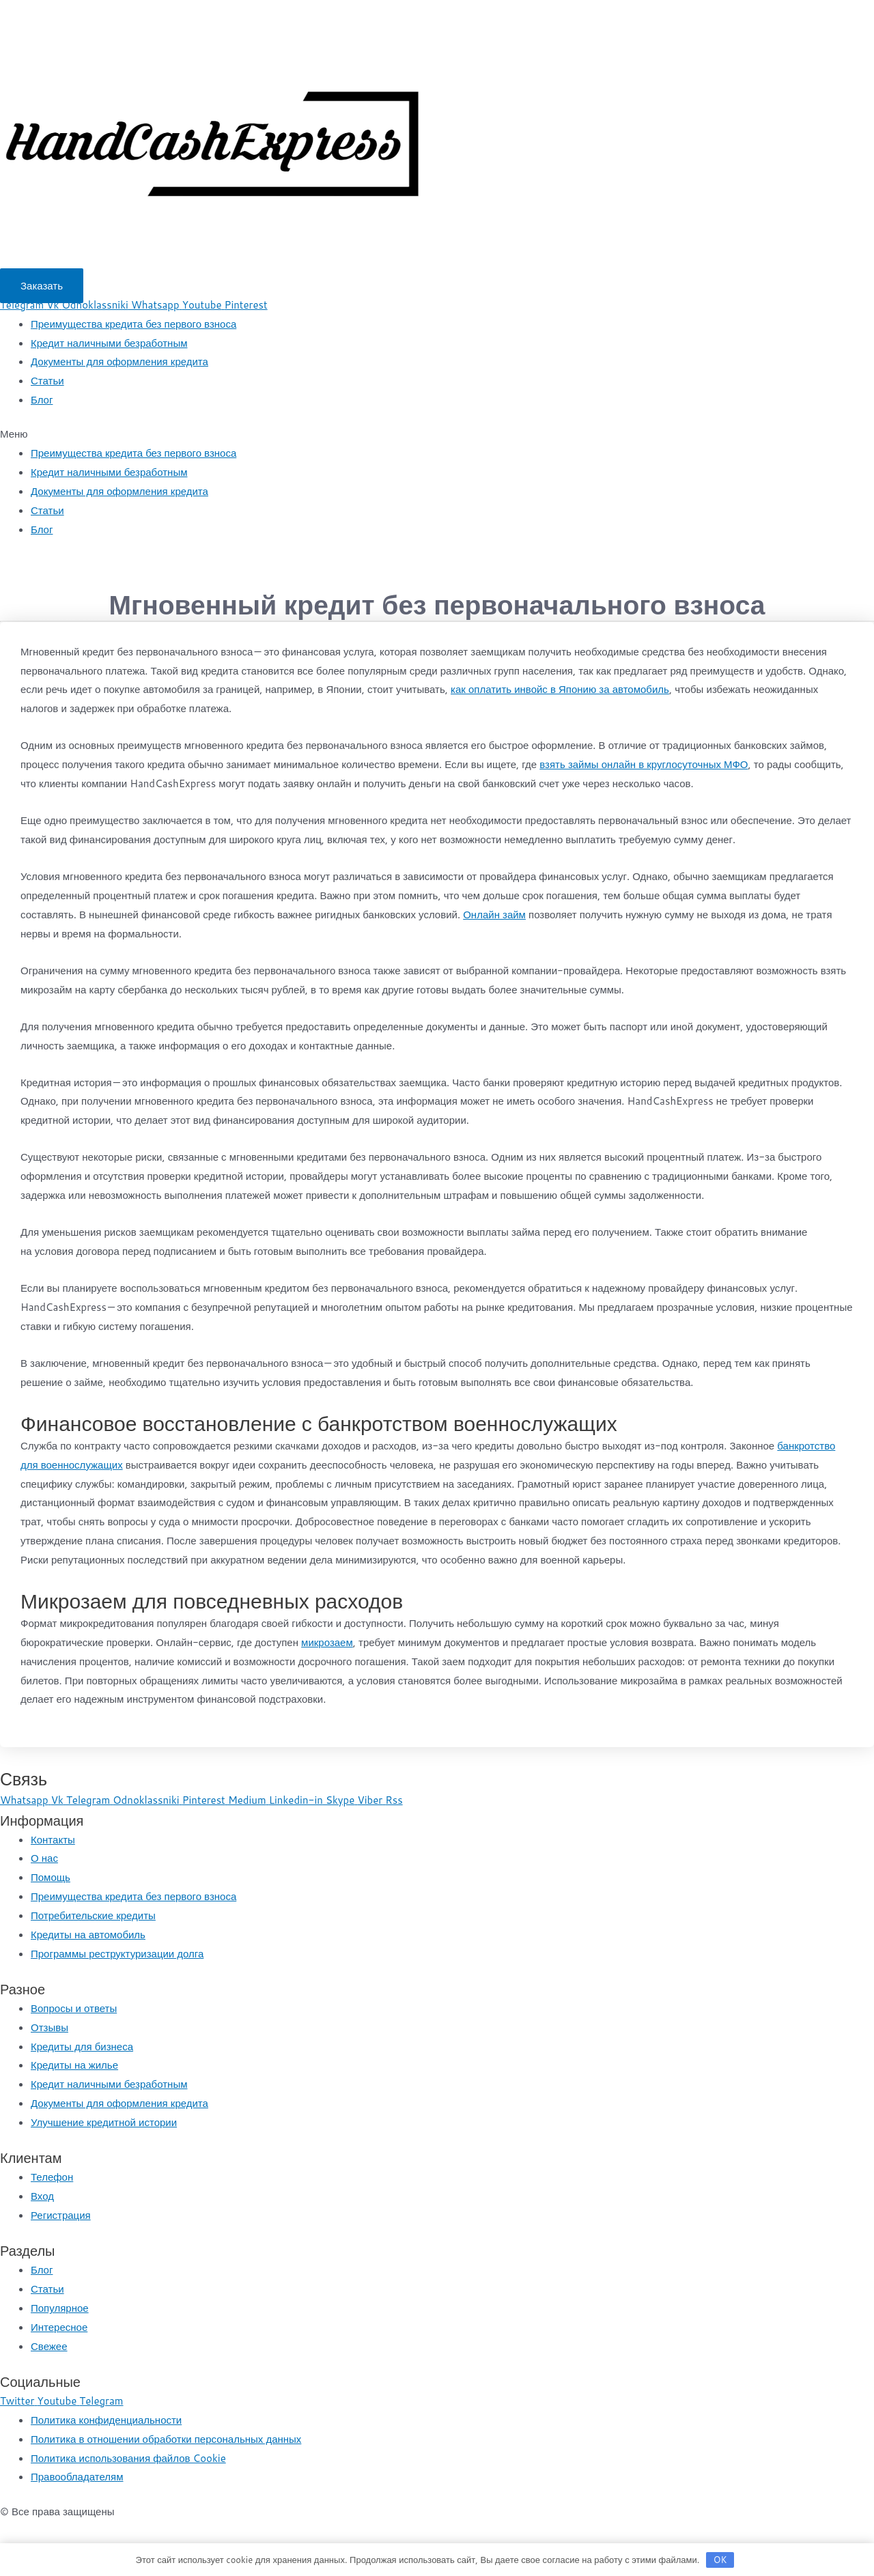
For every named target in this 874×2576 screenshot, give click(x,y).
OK (720, 2559)
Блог (42, 400)
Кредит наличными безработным (109, 343)
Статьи (47, 380)
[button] (41, 285)
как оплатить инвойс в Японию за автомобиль (560, 689)
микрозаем (327, 1642)
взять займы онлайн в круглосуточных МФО (643, 764)
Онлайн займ (494, 914)
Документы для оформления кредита (119, 361)
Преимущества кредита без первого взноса (133, 324)
